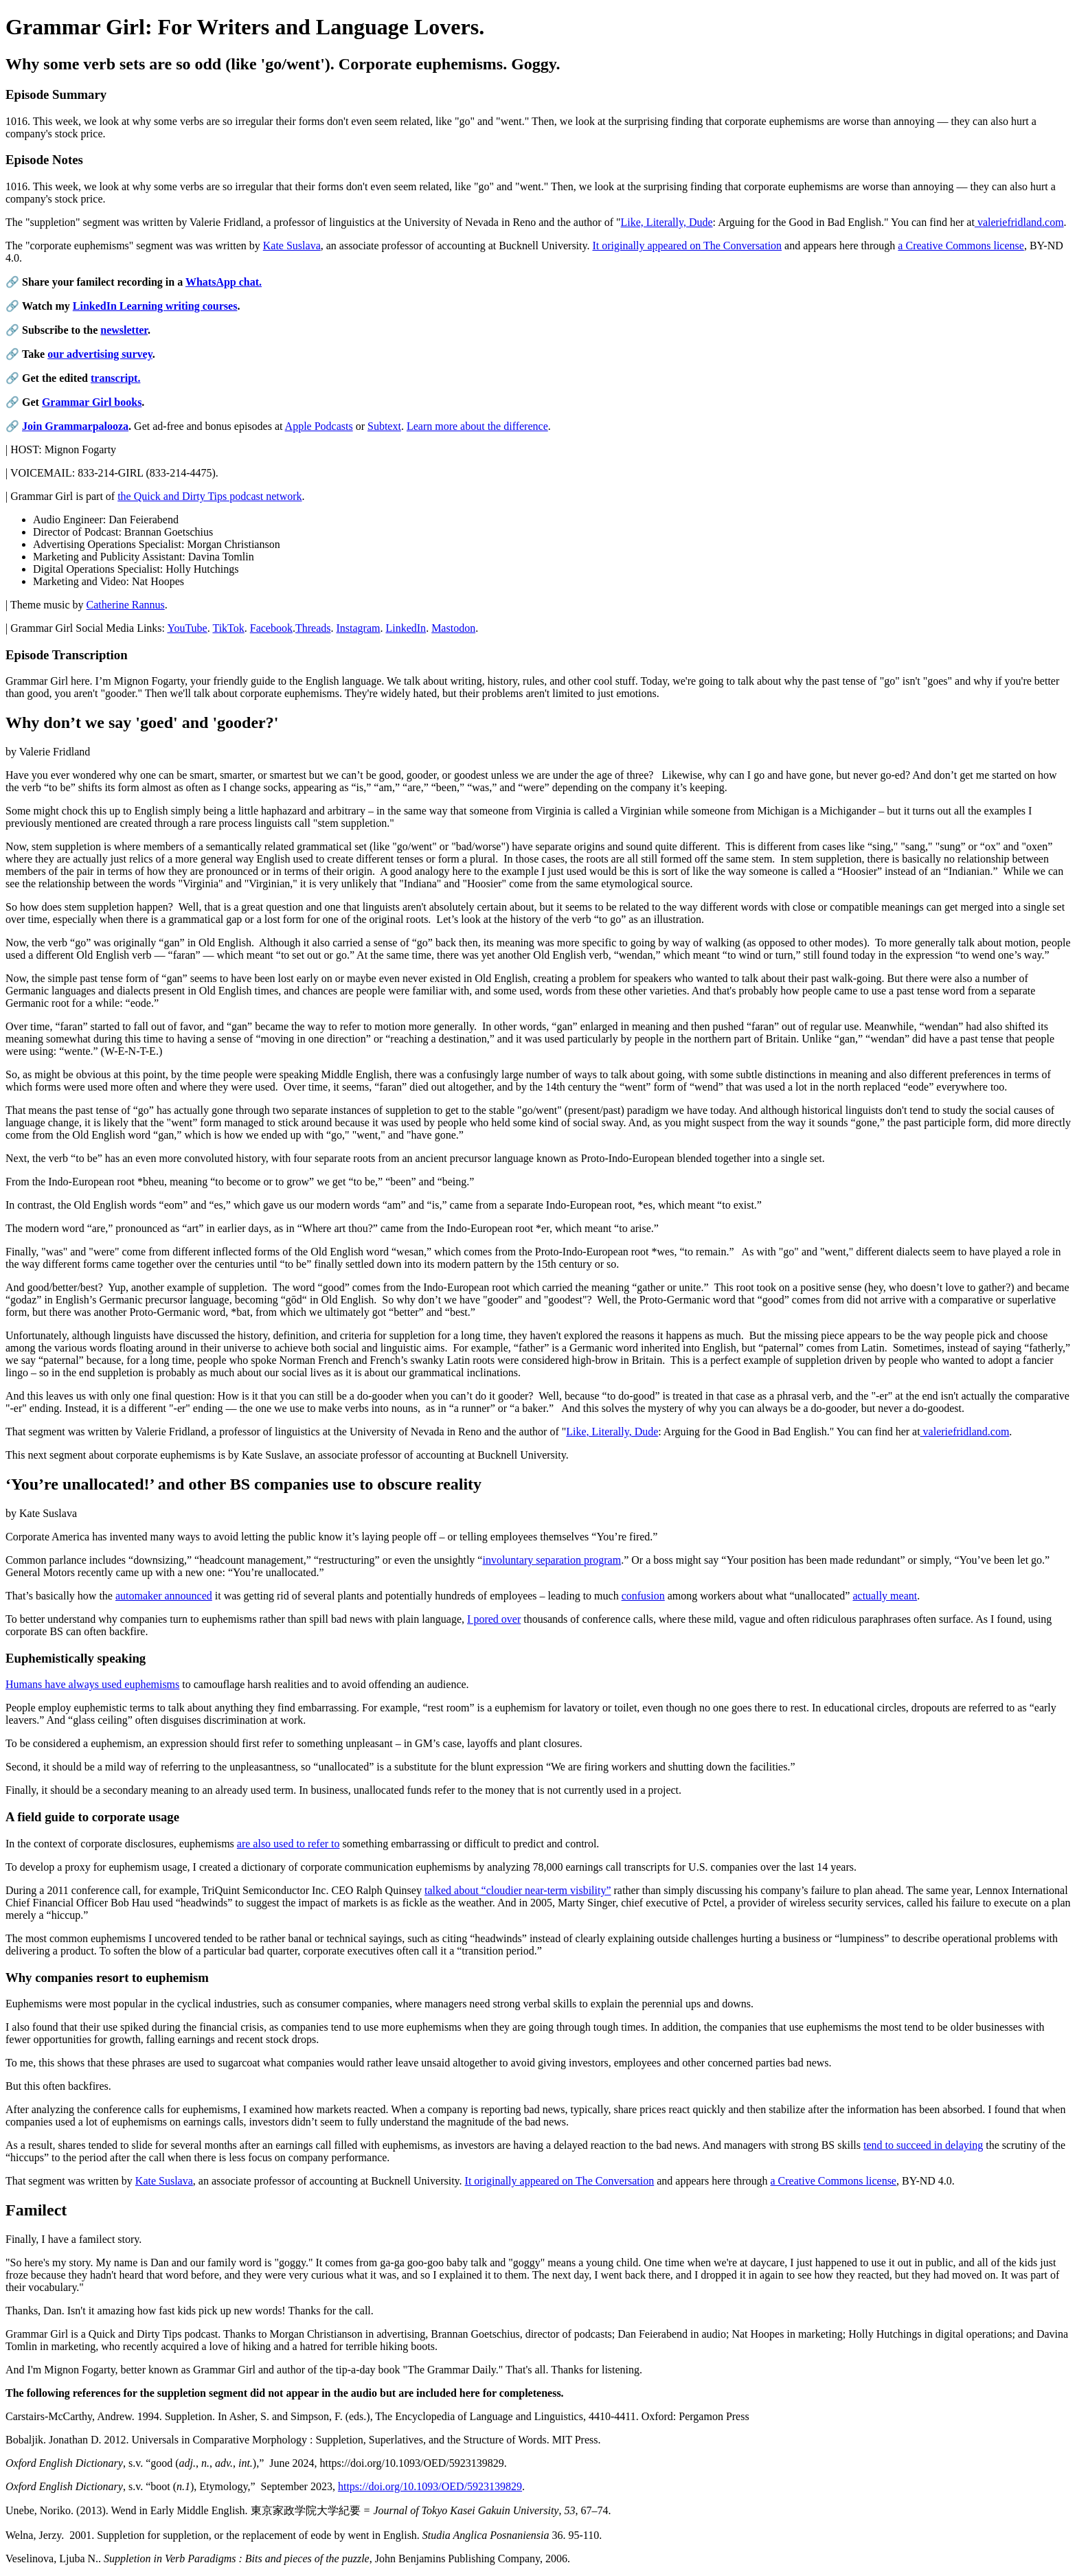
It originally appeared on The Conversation (687, 245)
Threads (313, 628)
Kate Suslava (292, 245)
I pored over (494, 1619)
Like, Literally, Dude (667, 222)
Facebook (271, 628)
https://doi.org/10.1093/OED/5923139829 (430, 2486)
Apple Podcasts (319, 426)
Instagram (358, 628)
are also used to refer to (288, 1843)
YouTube (187, 628)
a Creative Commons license (961, 245)
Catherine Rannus (126, 605)
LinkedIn (405, 628)
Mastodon (453, 628)
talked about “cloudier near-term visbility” (517, 1890)
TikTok (228, 628)
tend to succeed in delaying (923, 2145)
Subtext (384, 426)
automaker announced (163, 1596)
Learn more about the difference (477, 426)
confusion (643, 1596)
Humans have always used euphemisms (92, 1684)
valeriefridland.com (1019, 222)
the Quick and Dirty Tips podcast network (209, 496)
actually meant (884, 1596)
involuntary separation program (551, 1560)
